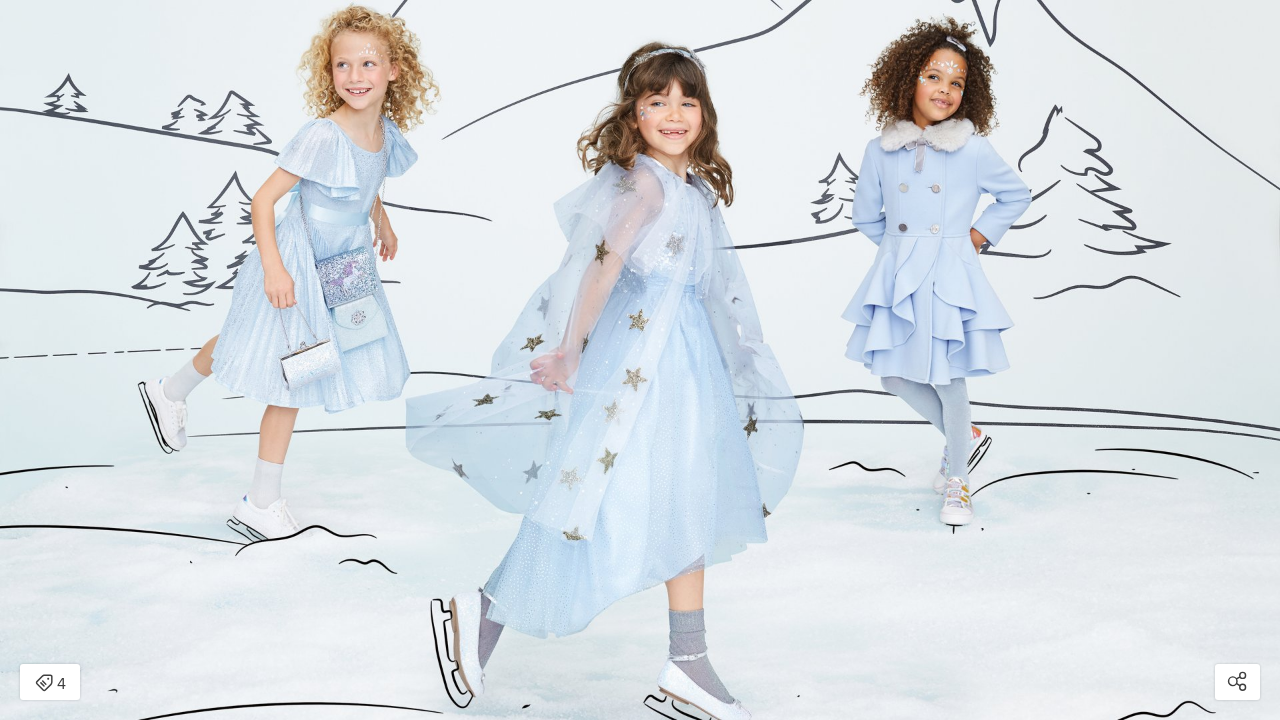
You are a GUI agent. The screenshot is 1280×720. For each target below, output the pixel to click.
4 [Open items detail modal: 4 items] (50, 684)
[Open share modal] (1237, 682)
